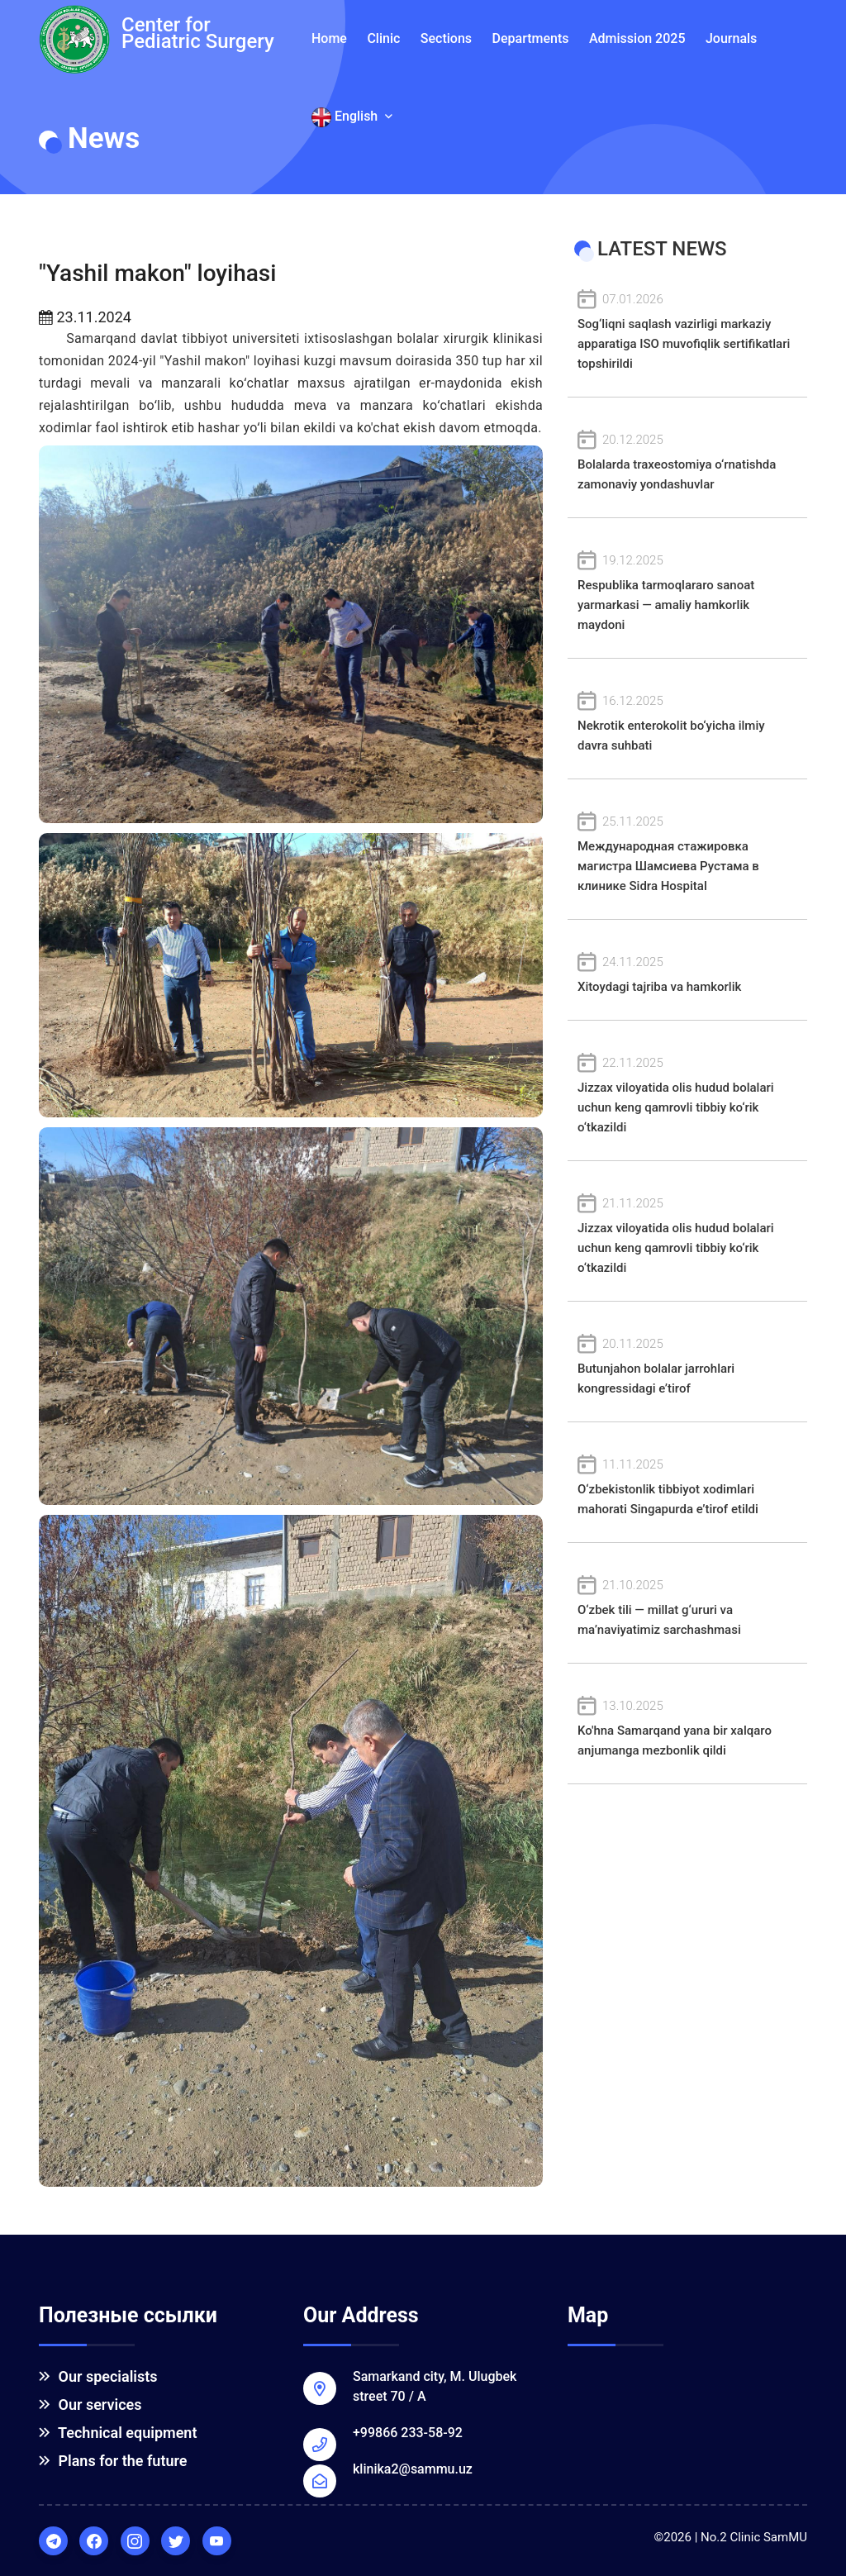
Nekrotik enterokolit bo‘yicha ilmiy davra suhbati (687, 722)
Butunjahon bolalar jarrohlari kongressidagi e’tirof (687, 1365)
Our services (90, 2404)
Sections (446, 38)
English (351, 117)
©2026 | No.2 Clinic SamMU (730, 2537)
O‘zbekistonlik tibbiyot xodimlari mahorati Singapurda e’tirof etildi (687, 1486)
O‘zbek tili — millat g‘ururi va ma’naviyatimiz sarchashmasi (687, 1606)
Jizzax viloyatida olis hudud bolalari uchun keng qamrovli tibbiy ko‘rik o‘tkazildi (687, 1094)
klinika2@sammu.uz (413, 2469)
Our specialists (98, 2376)
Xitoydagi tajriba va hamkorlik (687, 973)
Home (329, 38)
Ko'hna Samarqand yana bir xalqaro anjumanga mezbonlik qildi (687, 1727)
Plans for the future (113, 2460)
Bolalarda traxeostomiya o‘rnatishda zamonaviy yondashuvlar (687, 461)
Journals (731, 38)
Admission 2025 (637, 38)
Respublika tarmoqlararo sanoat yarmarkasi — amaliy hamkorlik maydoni (687, 591)
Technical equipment (118, 2432)
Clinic (383, 38)
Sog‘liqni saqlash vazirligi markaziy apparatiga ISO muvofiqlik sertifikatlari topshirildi (687, 330)
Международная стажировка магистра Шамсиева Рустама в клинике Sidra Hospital (687, 852)
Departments (530, 38)
